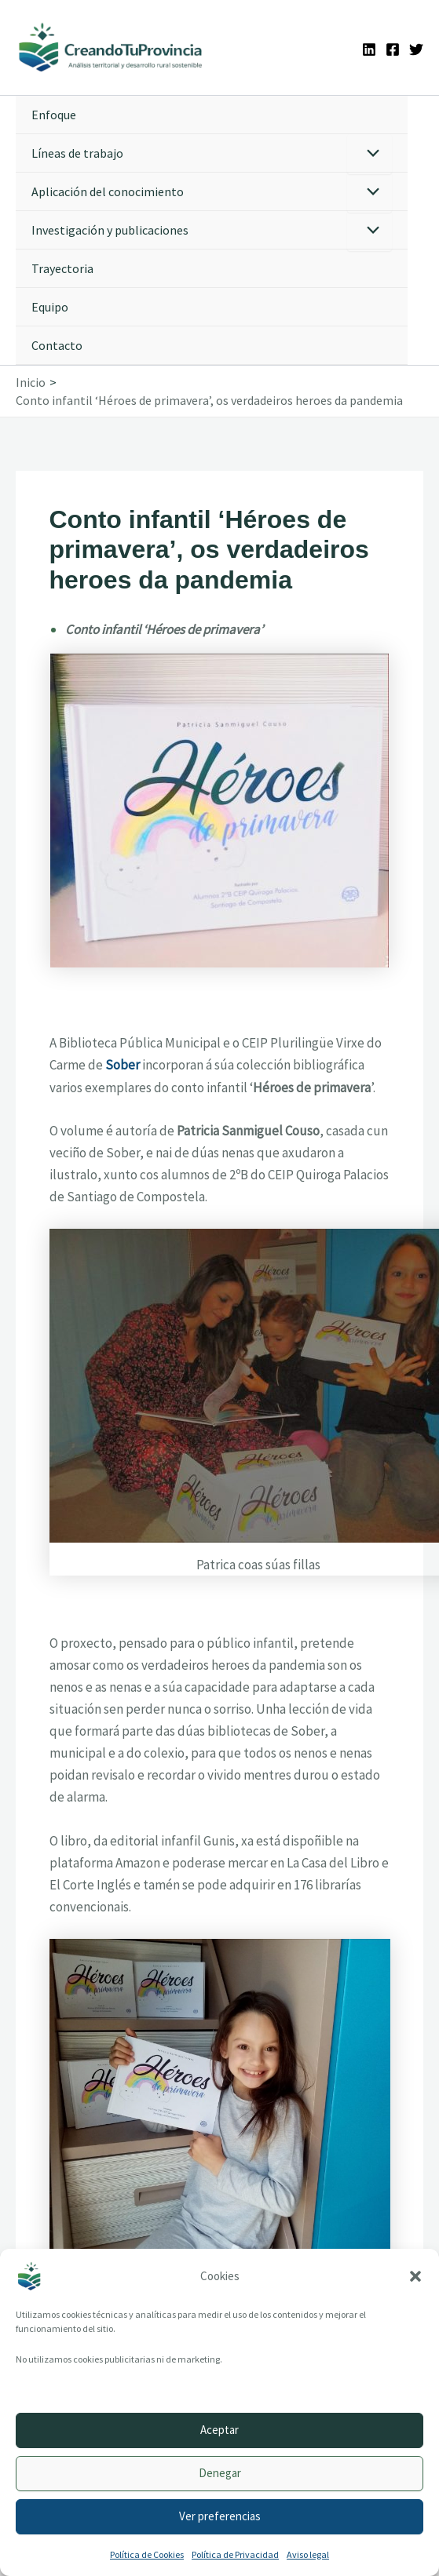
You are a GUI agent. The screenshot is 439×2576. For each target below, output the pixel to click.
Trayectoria (62, 268)
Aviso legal (308, 2554)
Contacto (56, 345)
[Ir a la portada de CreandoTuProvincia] (111, 47)
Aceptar (219, 2429)
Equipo (49, 307)
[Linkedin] (369, 49)
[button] (415, 2276)
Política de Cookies (147, 2554)
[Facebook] (393, 49)
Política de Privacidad (235, 2554)
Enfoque (53, 114)
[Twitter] (416, 49)
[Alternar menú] (369, 154)
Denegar (220, 2472)
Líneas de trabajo (77, 153)
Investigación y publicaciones (109, 230)
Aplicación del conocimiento (107, 191)
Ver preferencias (220, 2516)
